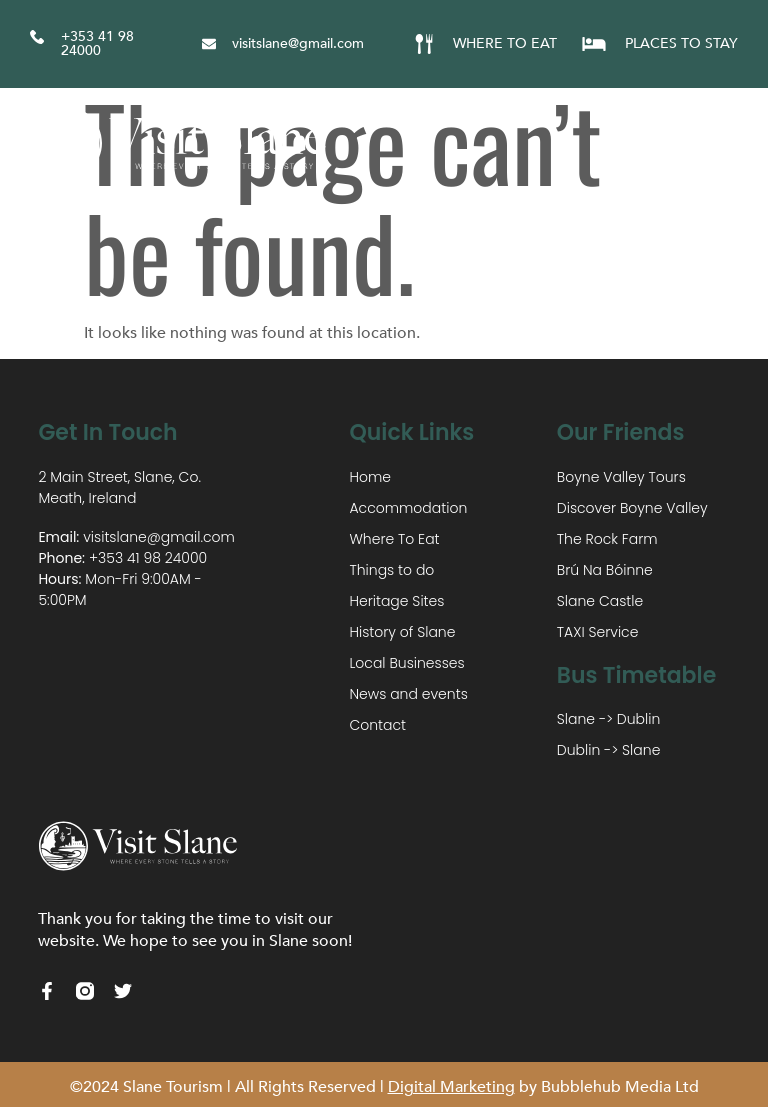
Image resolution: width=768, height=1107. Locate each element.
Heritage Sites (396, 601)
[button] (725, 143)
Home (370, 477)
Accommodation (408, 508)
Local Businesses (406, 663)
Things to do (391, 570)
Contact (377, 725)
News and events (408, 694)
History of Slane (402, 632)
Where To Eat (394, 539)
